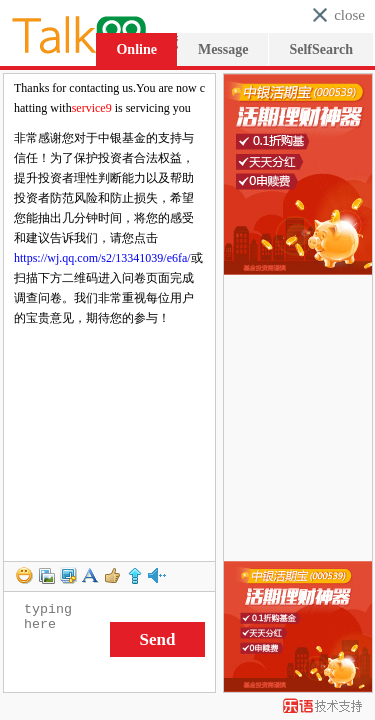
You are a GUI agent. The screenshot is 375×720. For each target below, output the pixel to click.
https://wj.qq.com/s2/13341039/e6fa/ (102, 258)
